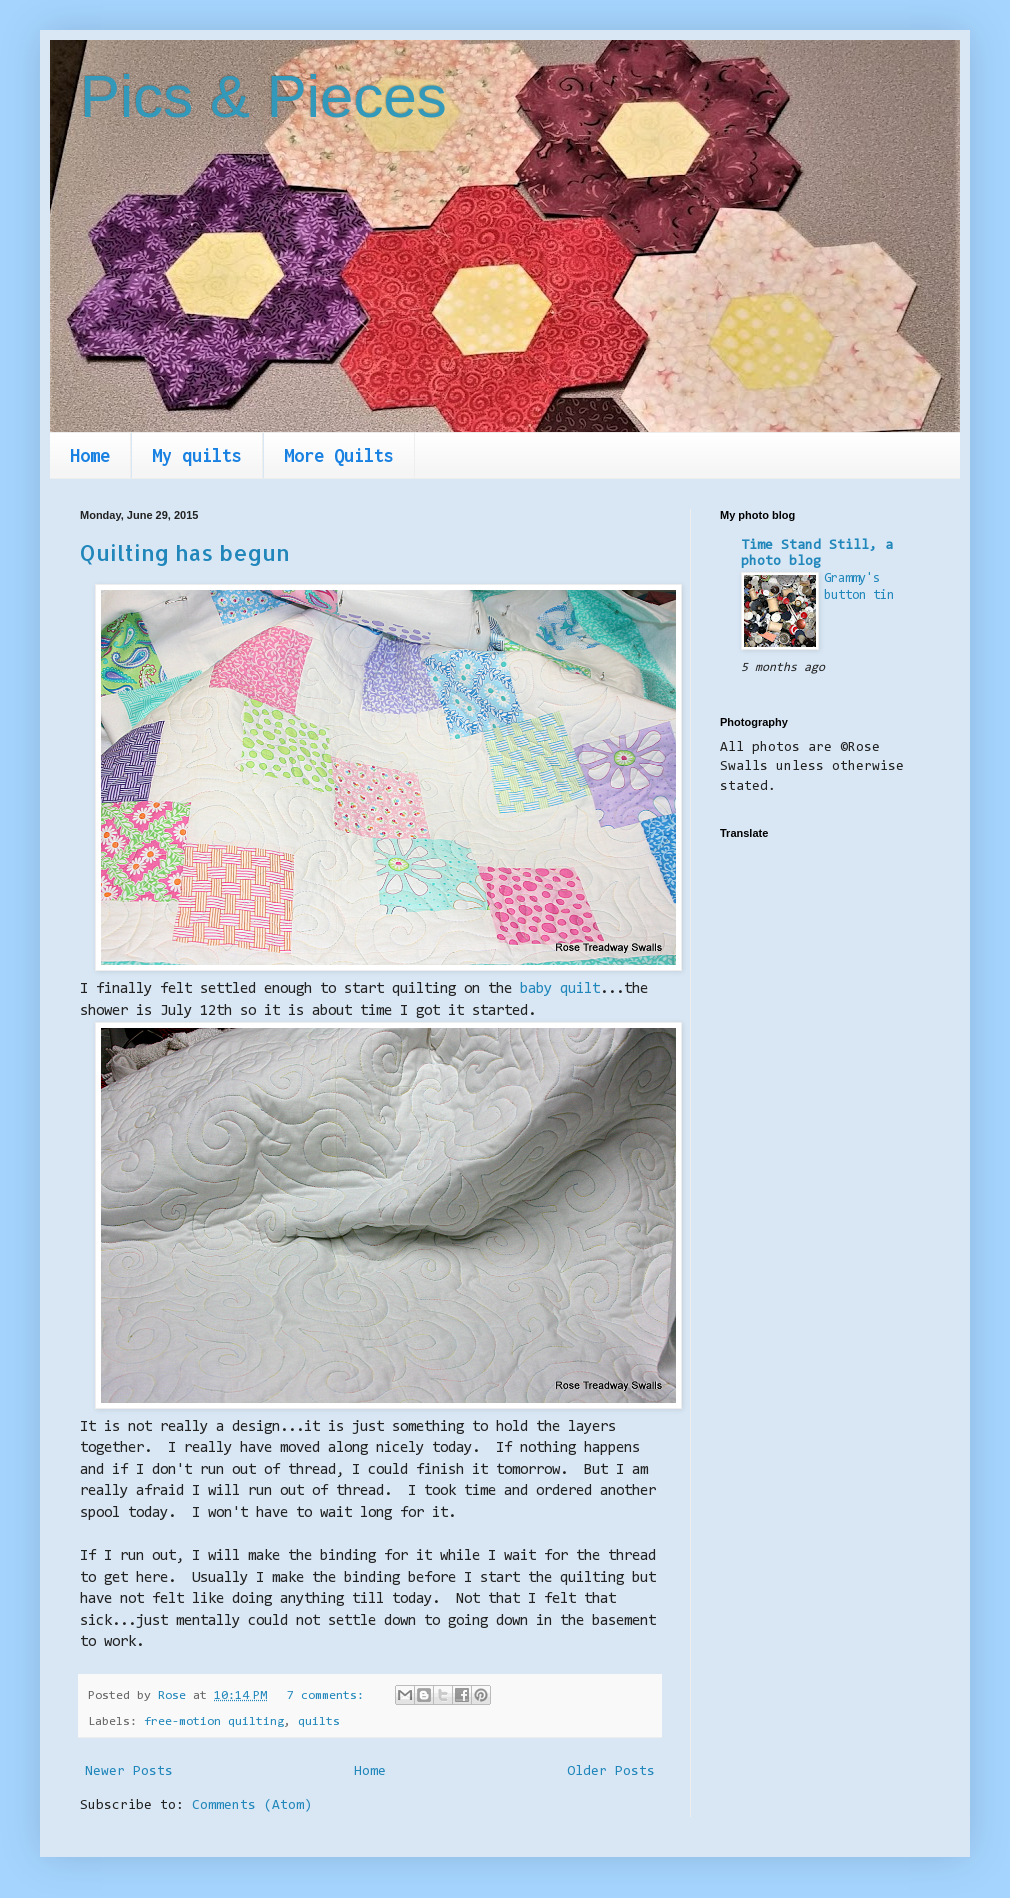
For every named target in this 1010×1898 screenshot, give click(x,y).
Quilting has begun (185, 552)
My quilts (197, 455)
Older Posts (611, 1772)
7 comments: (329, 1696)
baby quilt (560, 989)
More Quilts (339, 455)
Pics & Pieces (263, 96)
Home (90, 455)
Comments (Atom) (252, 1806)
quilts (319, 1722)
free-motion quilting (214, 1722)
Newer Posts (129, 1772)
